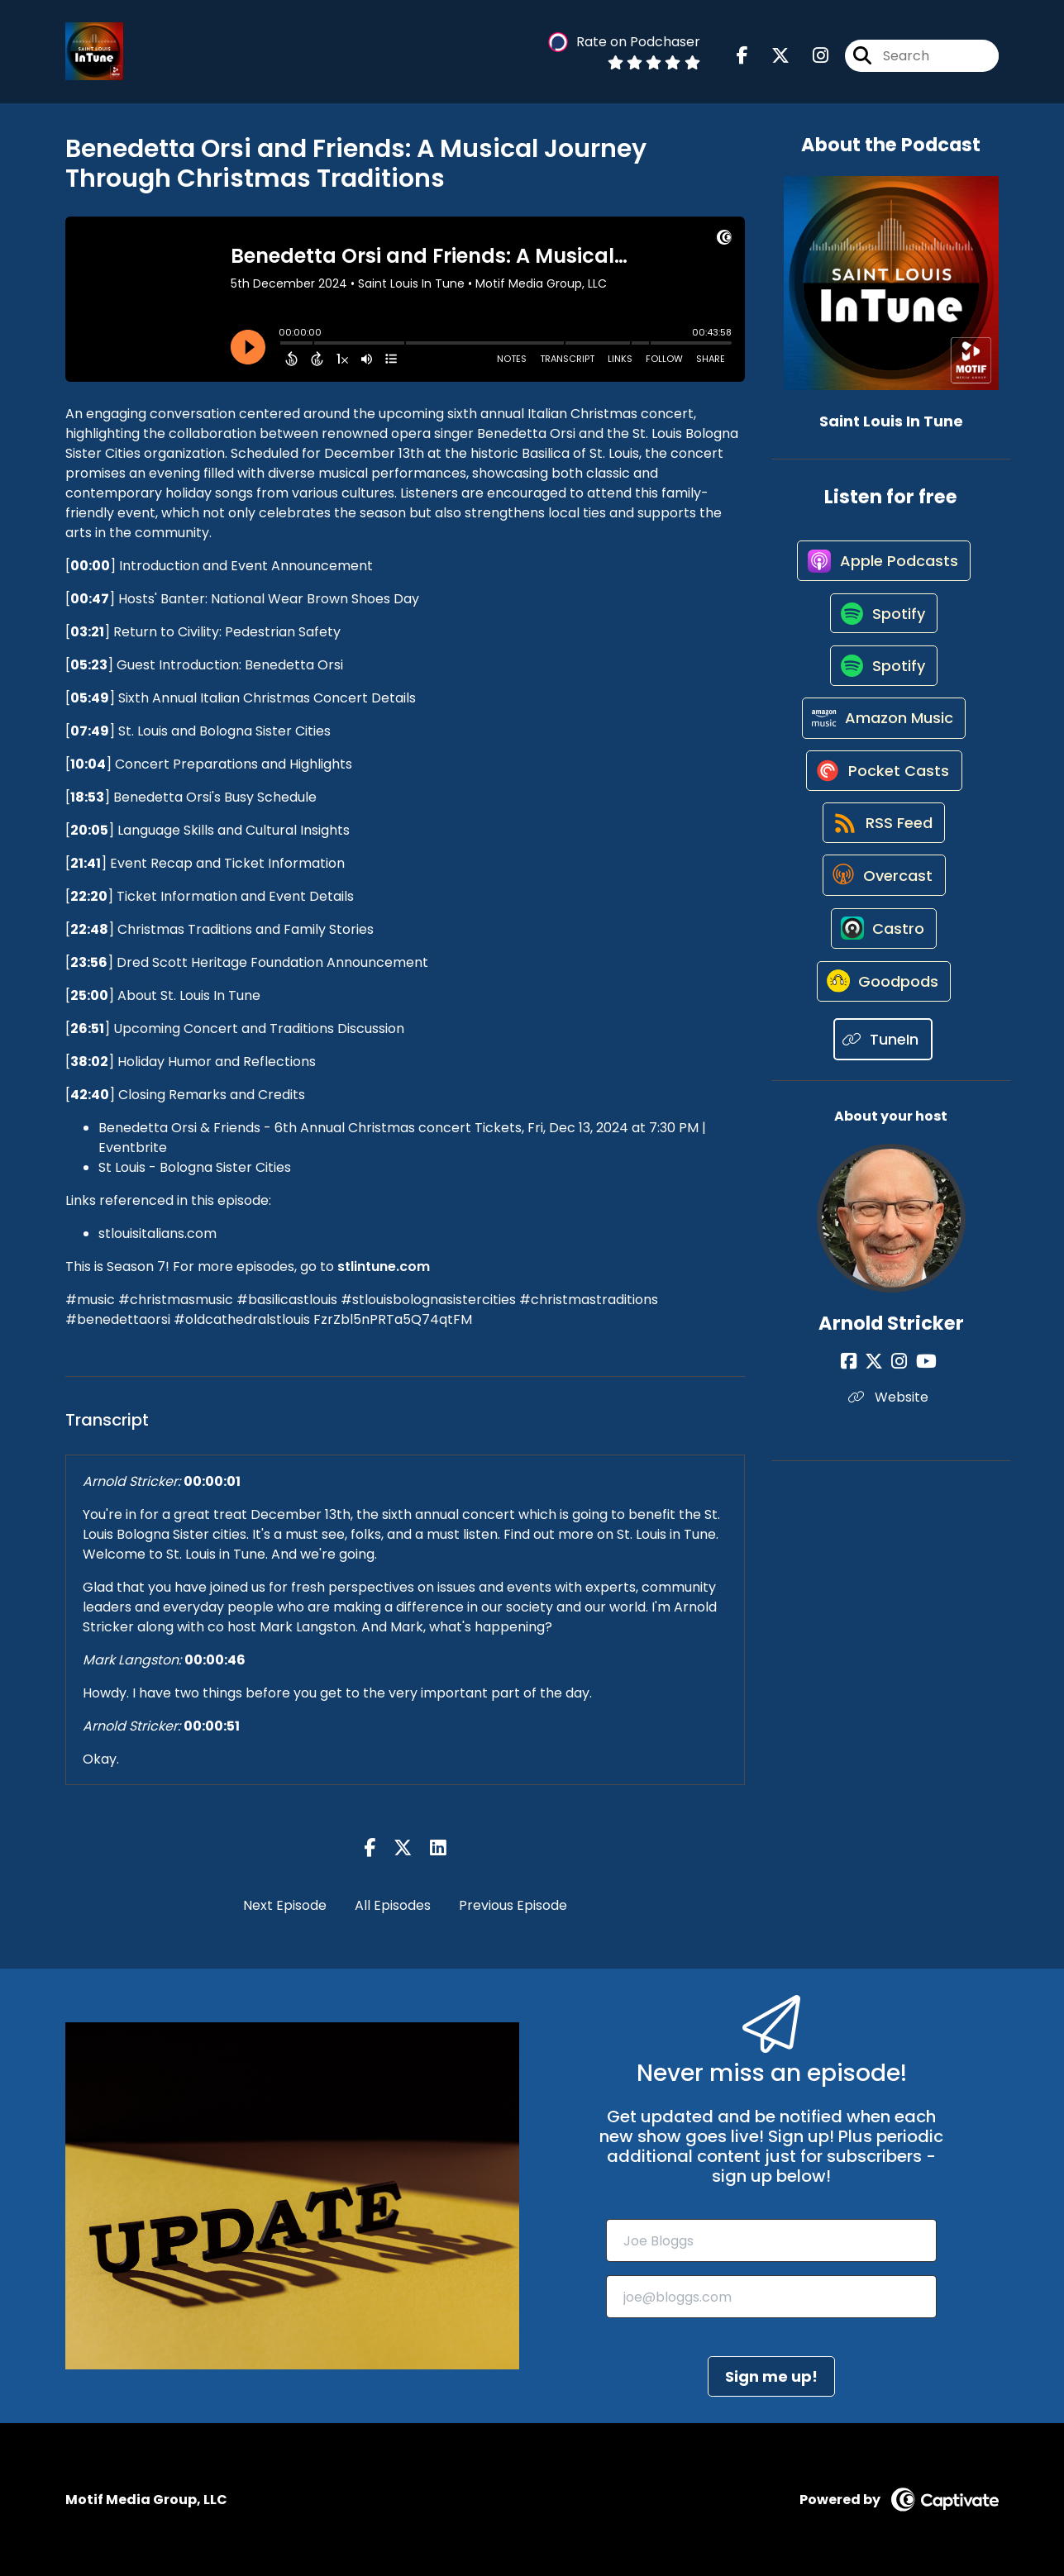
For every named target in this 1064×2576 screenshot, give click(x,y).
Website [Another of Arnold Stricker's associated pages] (891, 1455)
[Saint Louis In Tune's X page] (770, 57)
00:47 (89, 598)
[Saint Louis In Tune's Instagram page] (810, 57)
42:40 (89, 1094)
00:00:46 (215, 1659)
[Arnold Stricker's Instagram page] (899, 1420)
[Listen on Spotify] (883, 625)
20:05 (89, 830)
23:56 (88, 962)
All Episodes (393, 1905)
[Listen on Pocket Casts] (882, 802)
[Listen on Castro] (883, 979)
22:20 (88, 896)
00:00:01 (212, 1481)
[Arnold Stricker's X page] (879, 1420)
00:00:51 (212, 1726)
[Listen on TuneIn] (883, 1098)
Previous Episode (513, 1905)
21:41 (85, 863)
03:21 (87, 631)
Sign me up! (771, 2376)
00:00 (90, 565)
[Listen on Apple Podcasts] (883, 566)
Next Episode (285, 1905)
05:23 (88, 664)
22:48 (89, 929)
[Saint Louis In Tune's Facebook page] (742, 57)
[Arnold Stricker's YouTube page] (920, 1420)
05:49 (89, 697)
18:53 (87, 797)
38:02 (89, 1061)
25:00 (89, 995)
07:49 (89, 730)
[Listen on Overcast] (882, 919)
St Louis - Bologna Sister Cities (194, 1167)
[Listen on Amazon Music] (883, 742)
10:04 (88, 764)
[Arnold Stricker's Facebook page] (858, 1420)
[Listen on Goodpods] (883, 1038)
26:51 (87, 1028)
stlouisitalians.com (157, 1233)
